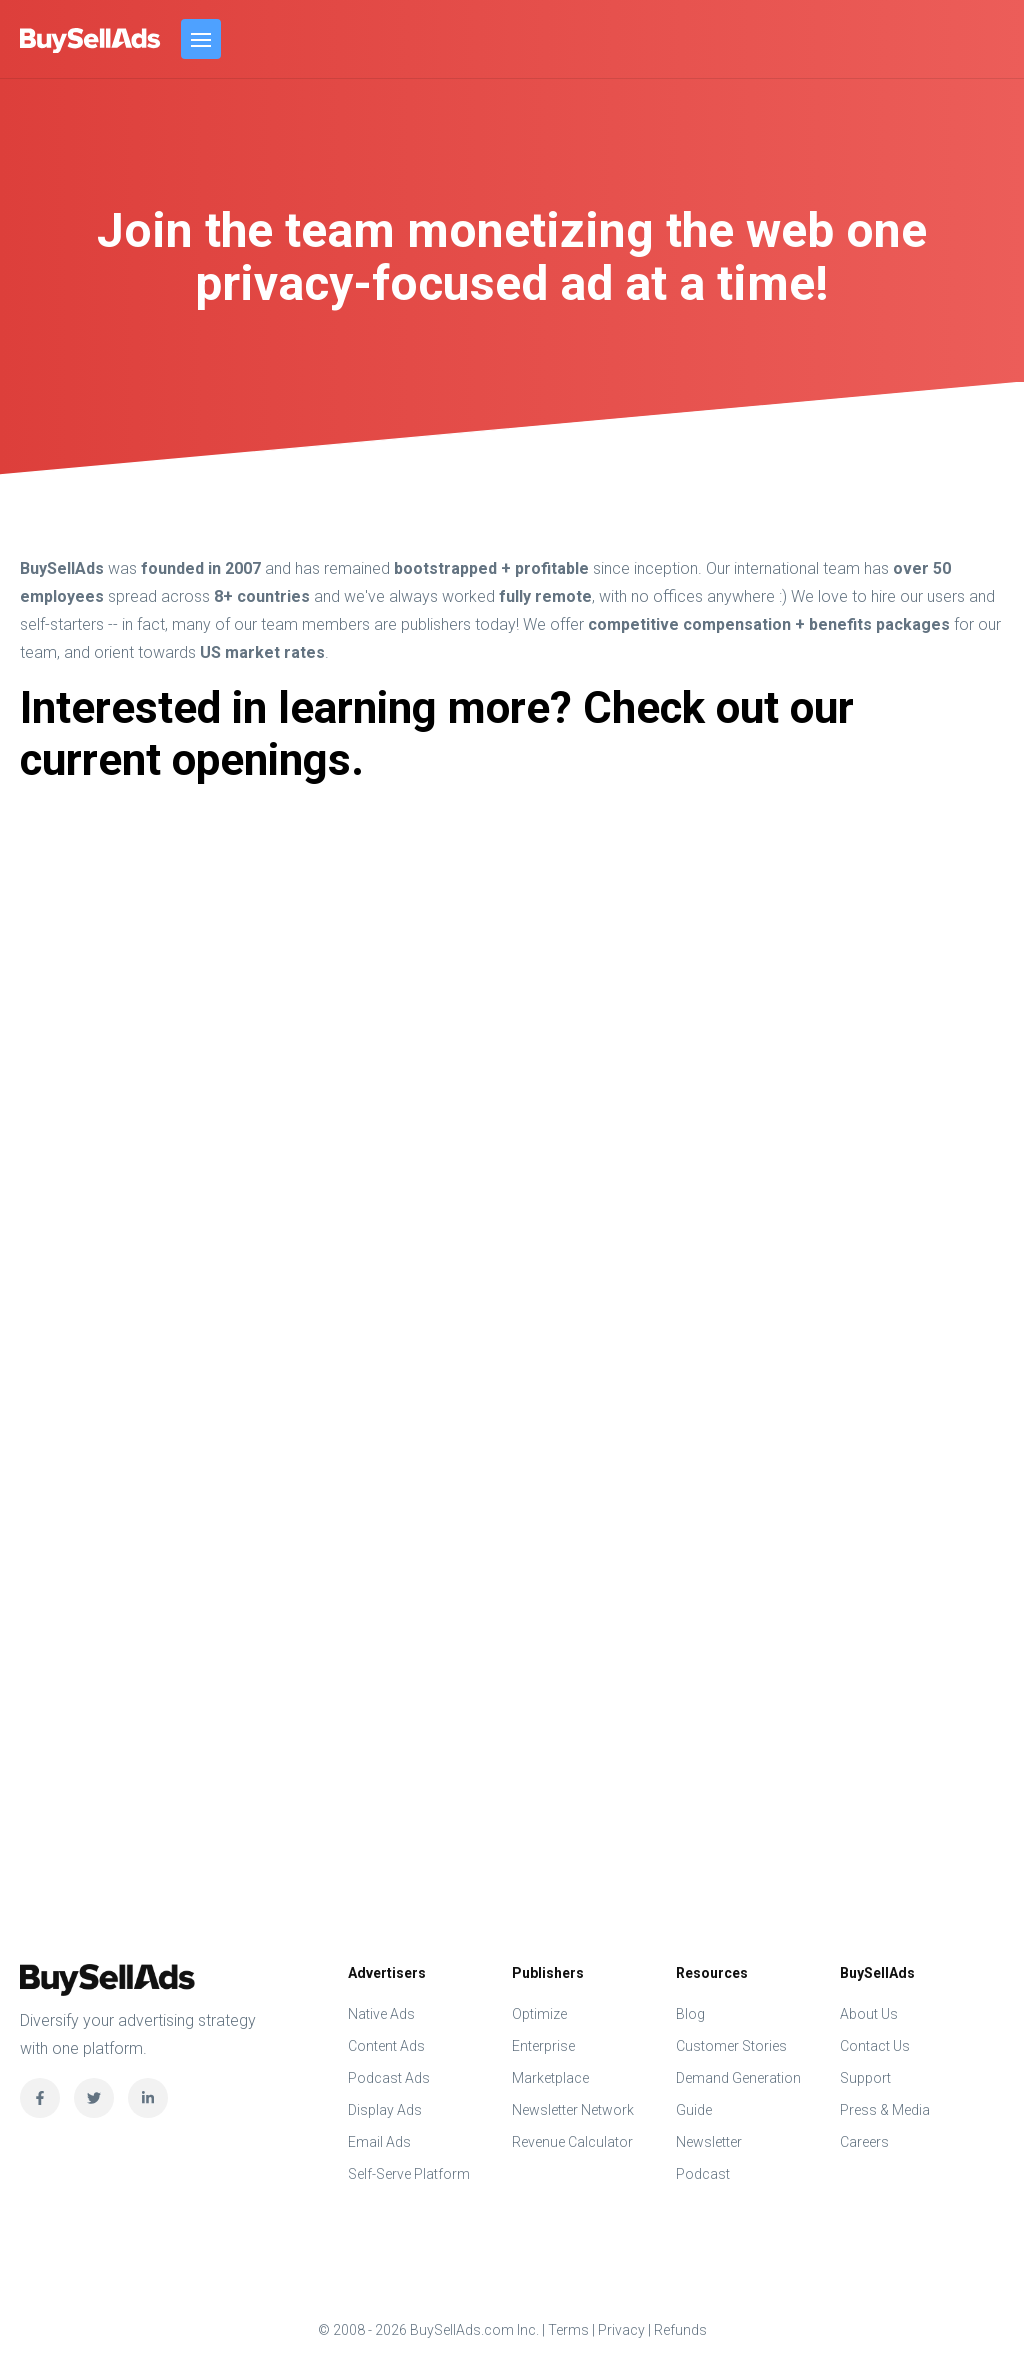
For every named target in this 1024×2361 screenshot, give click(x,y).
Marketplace (550, 2078)
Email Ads (379, 2142)
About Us (869, 2014)
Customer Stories (731, 2046)
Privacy (621, 2330)
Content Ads (386, 2046)
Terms (568, 2330)
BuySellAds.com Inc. (90, 40)
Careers (864, 2142)
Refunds (680, 2330)
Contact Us (875, 2046)
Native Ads (381, 2014)
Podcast (703, 2174)
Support (865, 2078)
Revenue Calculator (572, 2142)
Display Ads (385, 2110)
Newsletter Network (573, 2110)
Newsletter (709, 2142)
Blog (690, 2014)
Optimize (539, 2014)
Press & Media (885, 2110)
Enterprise (543, 2046)
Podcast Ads (389, 2078)
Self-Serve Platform (409, 2174)
